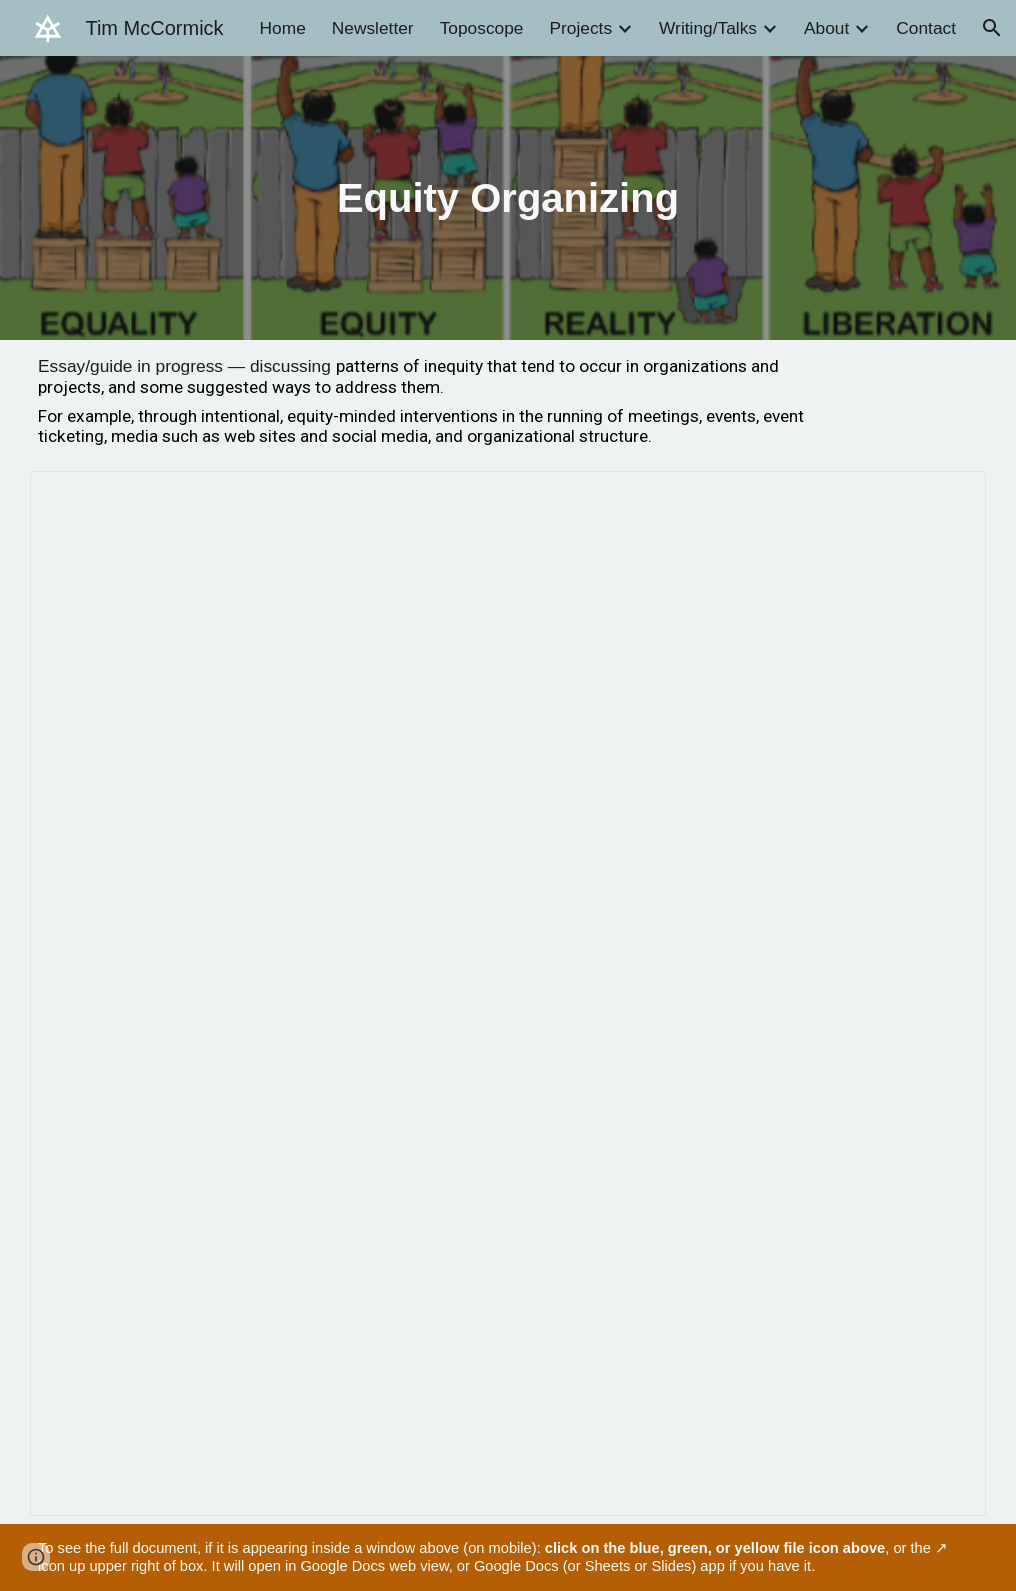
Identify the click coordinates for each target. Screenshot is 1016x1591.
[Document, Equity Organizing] (508, 993)
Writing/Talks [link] (708, 28)
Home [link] (283, 28)
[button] (992, 28)
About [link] (826, 28)
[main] (507, 198)
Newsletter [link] (373, 28)
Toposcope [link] (482, 28)
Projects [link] (580, 28)
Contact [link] (926, 28)
